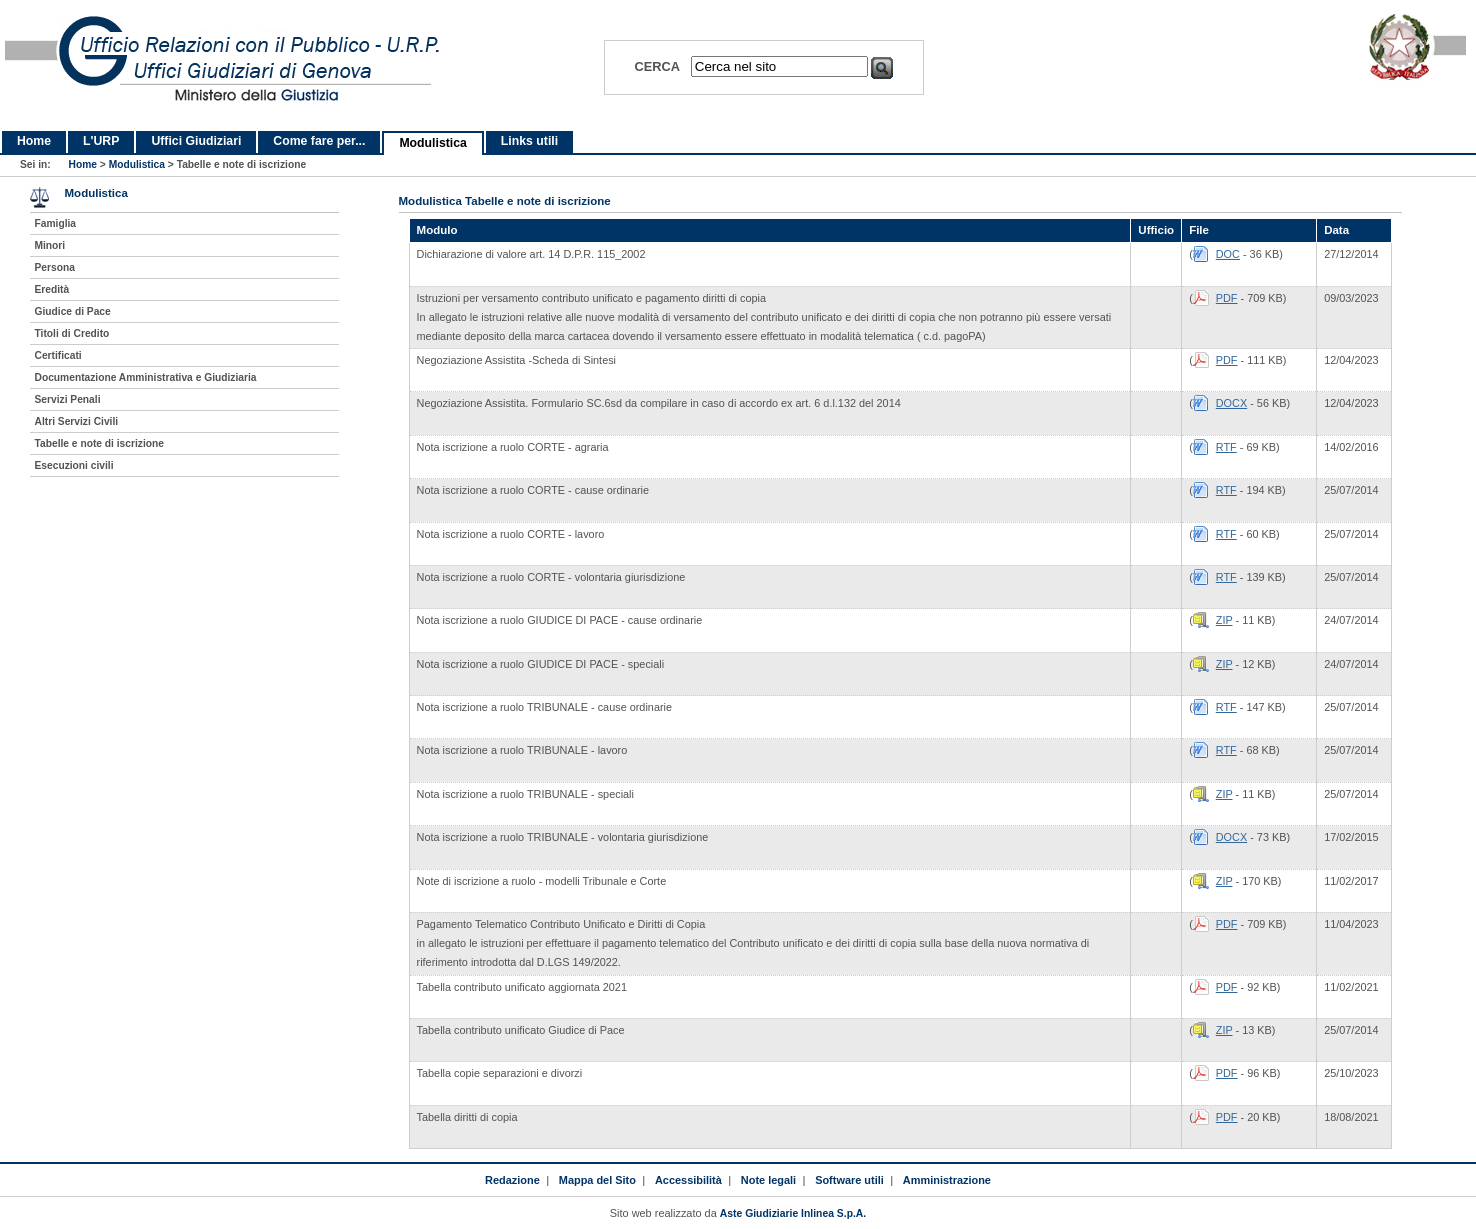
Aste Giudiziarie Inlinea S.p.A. (793, 1213)
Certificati (58, 355)
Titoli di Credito (72, 333)
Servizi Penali (68, 399)
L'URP (101, 141)
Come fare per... (319, 141)
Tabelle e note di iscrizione (99, 443)
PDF (1227, 298)
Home (34, 141)
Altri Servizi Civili (77, 421)
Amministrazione (947, 1180)
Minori (50, 245)
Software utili (849, 1180)
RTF (1226, 447)
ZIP (1224, 620)
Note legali (768, 1180)
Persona (55, 267)
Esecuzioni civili (74, 465)
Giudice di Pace (73, 311)
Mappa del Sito (597, 1180)
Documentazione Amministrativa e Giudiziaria (146, 377)
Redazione (512, 1180)
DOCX (1231, 403)
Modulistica (432, 143)
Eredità (52, 289)
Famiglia (56, 223)
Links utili (529, 141)
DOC (1228, 254)
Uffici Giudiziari (196, 141)
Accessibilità (688, 1180)
